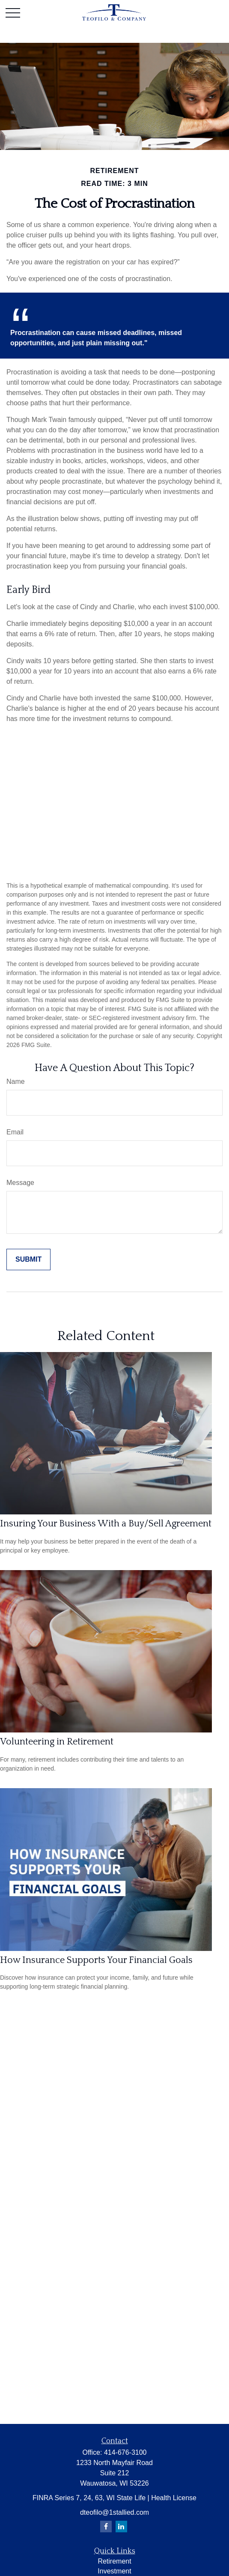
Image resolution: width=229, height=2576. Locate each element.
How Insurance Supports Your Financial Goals (96, 1960)
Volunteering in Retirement (56, 1741)
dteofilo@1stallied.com (114, 2512)
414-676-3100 (125, 2452)
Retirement (114, 2561)
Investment (114, 2571)
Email (15, 1132)
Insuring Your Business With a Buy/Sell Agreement (105, 1523)
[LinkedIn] (121, 2526)
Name (15, 1081)
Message (20, 1182)
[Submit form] (28, 1259)
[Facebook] (106, 2526)
